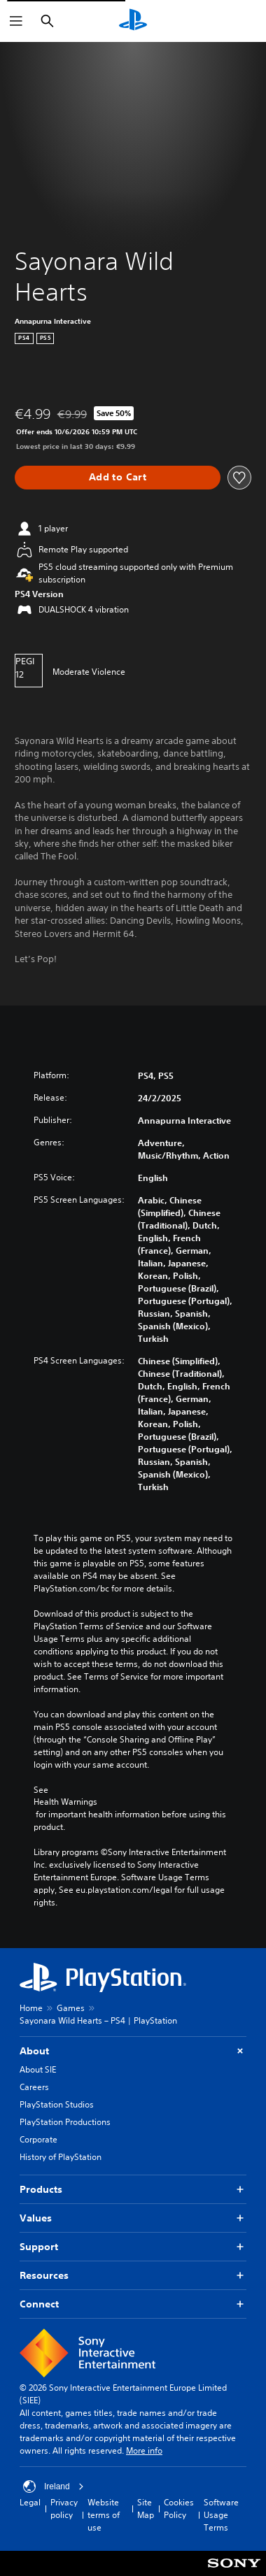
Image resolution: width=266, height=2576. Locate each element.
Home (31, 2008)
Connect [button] (133, 2304)
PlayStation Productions (65, 2122)
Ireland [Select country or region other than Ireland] (54, 2486)
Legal (30, 2502)
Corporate (38, 2139)
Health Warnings (65, 1802)
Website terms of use (104, 2514)
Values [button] (133, 2218)
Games (71, 2008)
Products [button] (133, 2189)
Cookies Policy (179, 2508)
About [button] (133, 2051)
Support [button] (133, 2247)
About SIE (38, 2069)
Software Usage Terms (221, 2514)
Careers (34, 2087)
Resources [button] (133, 2275)
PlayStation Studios (57, 2104)
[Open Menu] (16, 21)
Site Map (145, 2508)
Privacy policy (64, 2508)
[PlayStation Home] (132, 21)
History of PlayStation (61, 2157)
